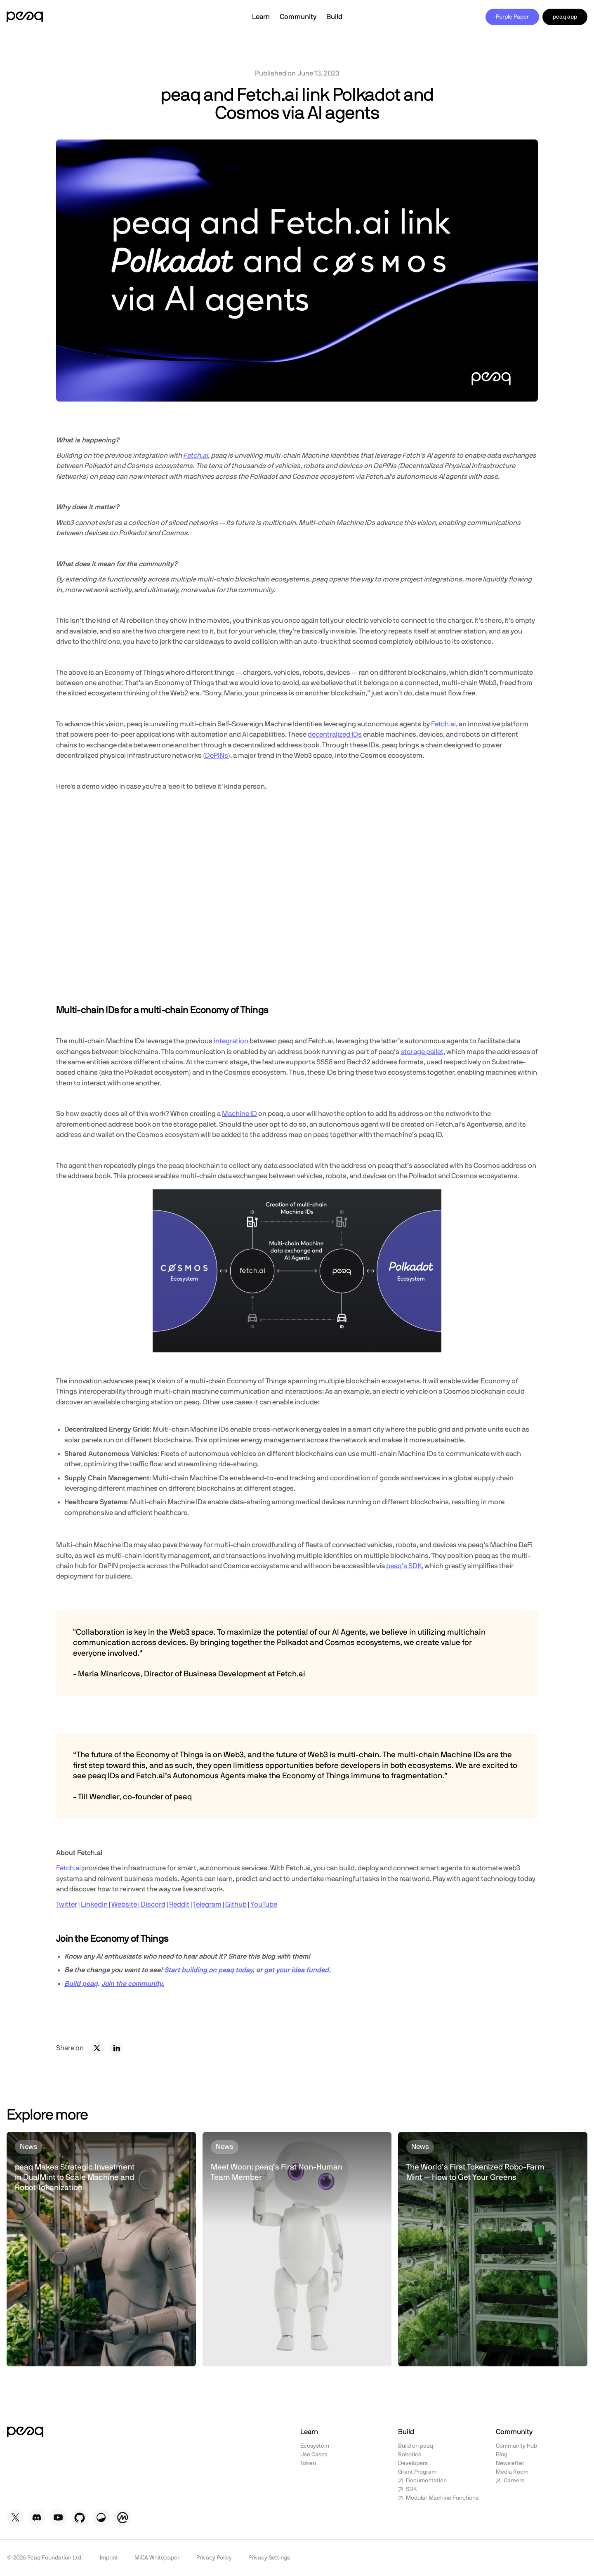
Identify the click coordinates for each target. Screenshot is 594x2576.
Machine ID (239, 1113)
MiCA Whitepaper (156, 2558)
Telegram (207, 1904)
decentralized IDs (335, 734)
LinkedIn (94, 1904)
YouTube (263, 1904)
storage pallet (422, 1051)
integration (232, 1041)
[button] (261, 17)
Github (236, 1904)
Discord (153, 1904)
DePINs (216, 755)
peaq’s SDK (404, 1565)
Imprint (109, 2558)
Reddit (179, 1904)
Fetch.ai (443, 724)
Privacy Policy (214, 2558)
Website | (126, 1904)
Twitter (66, 1904)
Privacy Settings (269, 2558)
